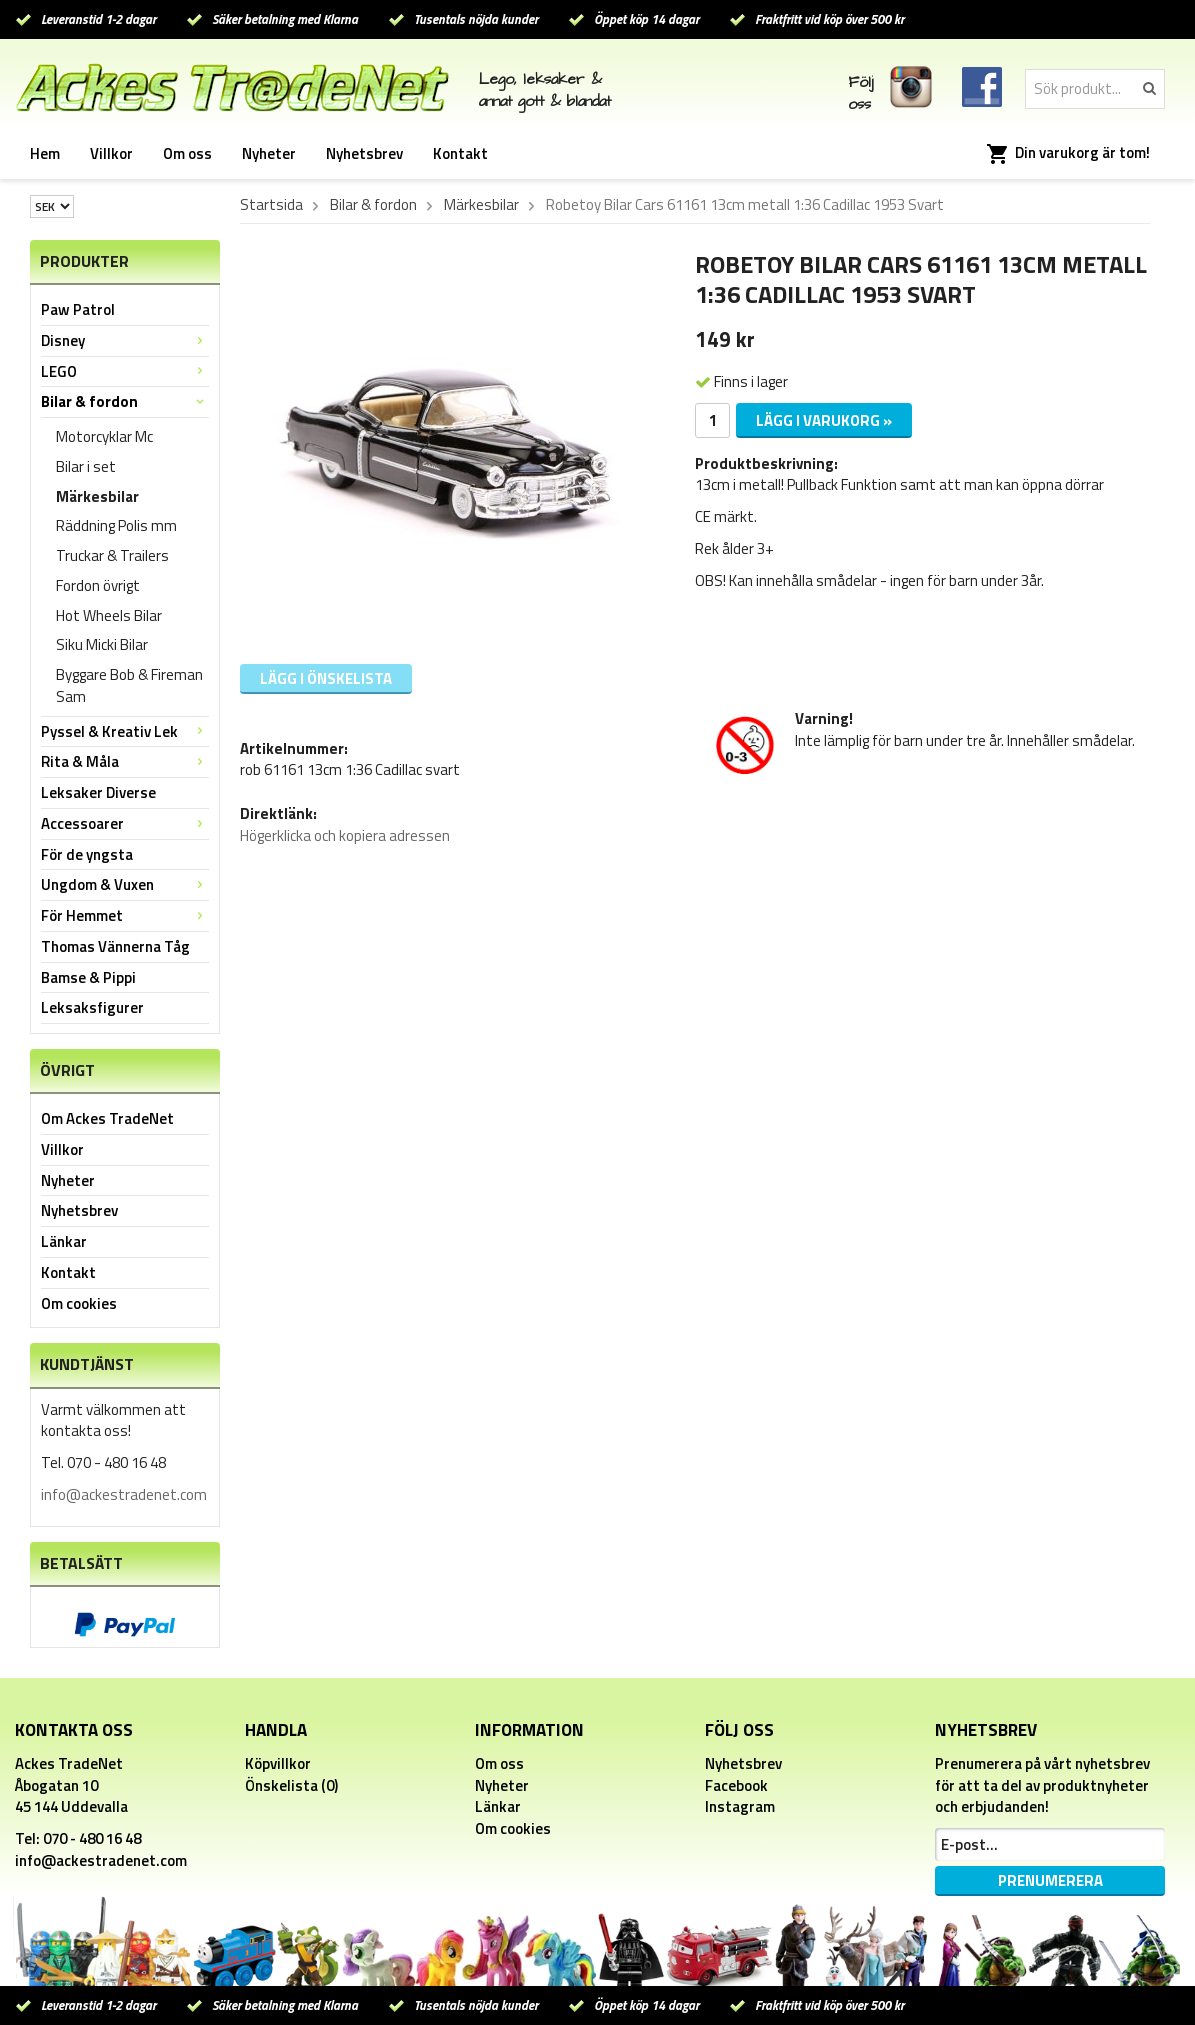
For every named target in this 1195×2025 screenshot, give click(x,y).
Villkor (111, 153)
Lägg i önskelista (326, 678)
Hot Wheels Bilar (109, 615)
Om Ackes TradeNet (107, 1118)
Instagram (740, 1806)
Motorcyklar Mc (104, 436)
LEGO (125, 371)
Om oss (187, 153)
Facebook (736, 1785)
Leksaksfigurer (92, 1007)
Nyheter (269, 153)
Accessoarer (125, 823)
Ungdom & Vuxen (125, 884)
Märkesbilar (97, 496)
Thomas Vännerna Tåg (115, 946)
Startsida (271, 205)
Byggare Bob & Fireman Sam (129, 685)
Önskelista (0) (291, 1785)
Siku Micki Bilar (102, 644)
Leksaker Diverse (98, 792)
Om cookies (79, 1303)
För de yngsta (87, 854)
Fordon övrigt (98, 585)
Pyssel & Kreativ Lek (125, 731)
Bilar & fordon (125, 401)
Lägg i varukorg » (824, 420)
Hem (45, 153)
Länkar (64, 1241)
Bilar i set (86, 466)
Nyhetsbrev (364, 153)
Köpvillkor (278, 1763)
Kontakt (460, 153)
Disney (125, 340)
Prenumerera (1050, 1880)
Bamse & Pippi (88, 977)
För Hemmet (125, 915)
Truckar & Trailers (112, 555)
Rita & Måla (125, 761)
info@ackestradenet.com (124, 1494)
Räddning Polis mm (116, 525)
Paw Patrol (78, 309)
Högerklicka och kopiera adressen (345, 835)
